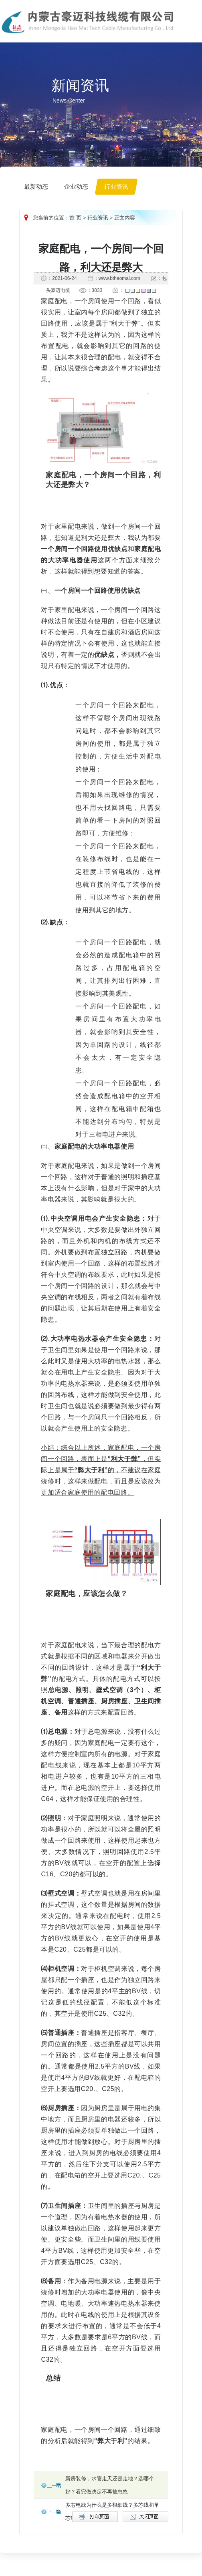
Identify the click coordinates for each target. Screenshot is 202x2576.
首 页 (75, 218)
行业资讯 (97, 218)
